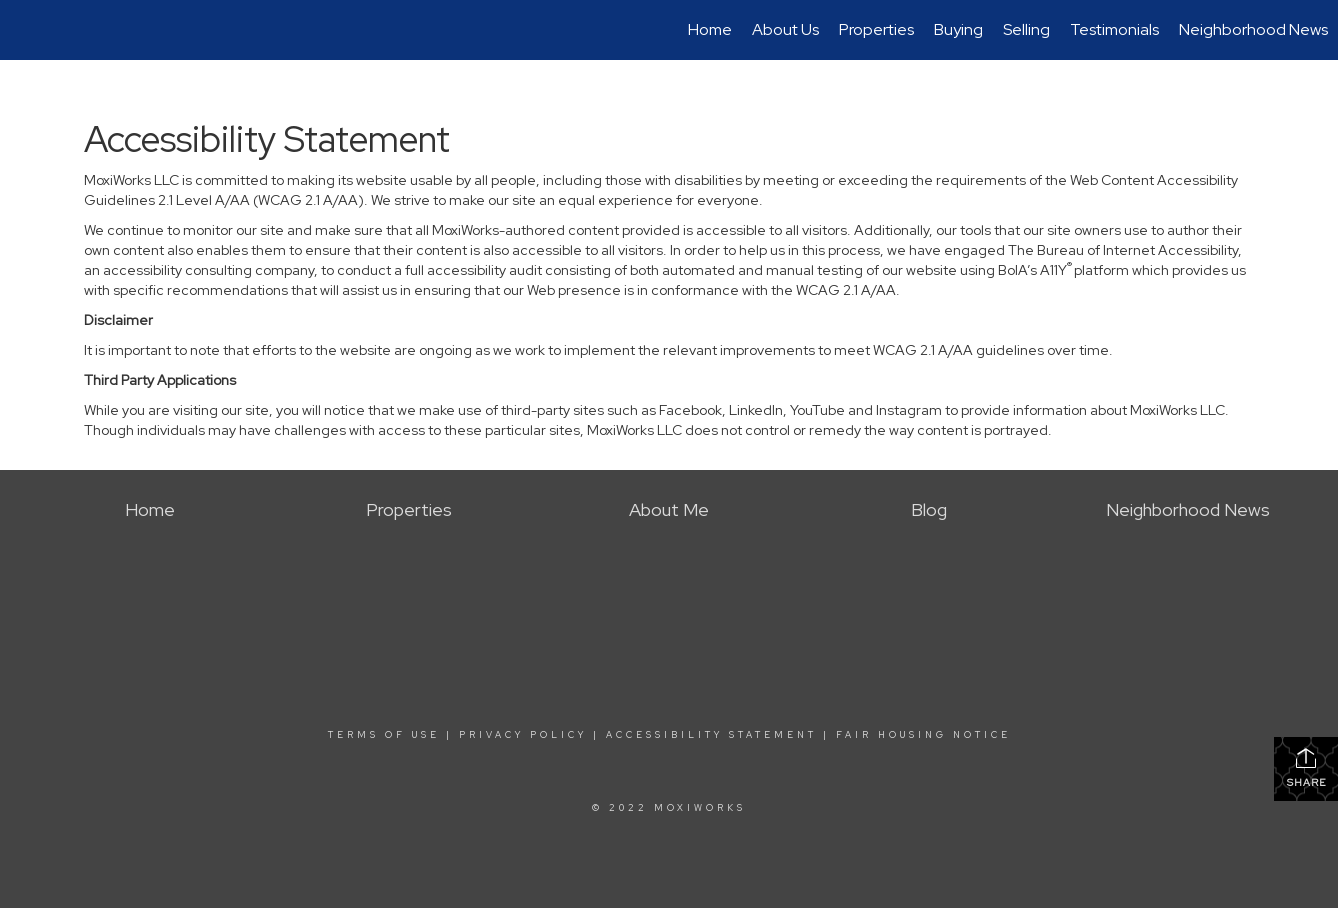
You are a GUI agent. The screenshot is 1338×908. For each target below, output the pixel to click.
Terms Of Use (384, 735)
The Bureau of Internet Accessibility (1123, 250)
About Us (785, 29)
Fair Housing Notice (923, 735)
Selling (1026, 29)
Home (710, 29)
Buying (958, 29)
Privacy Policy (523, 735)
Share (1306, 767)
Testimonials (1114, 29)
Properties (876, 29)
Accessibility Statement (711, 735)
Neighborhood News (1253, 29)
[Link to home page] (25, 30)
